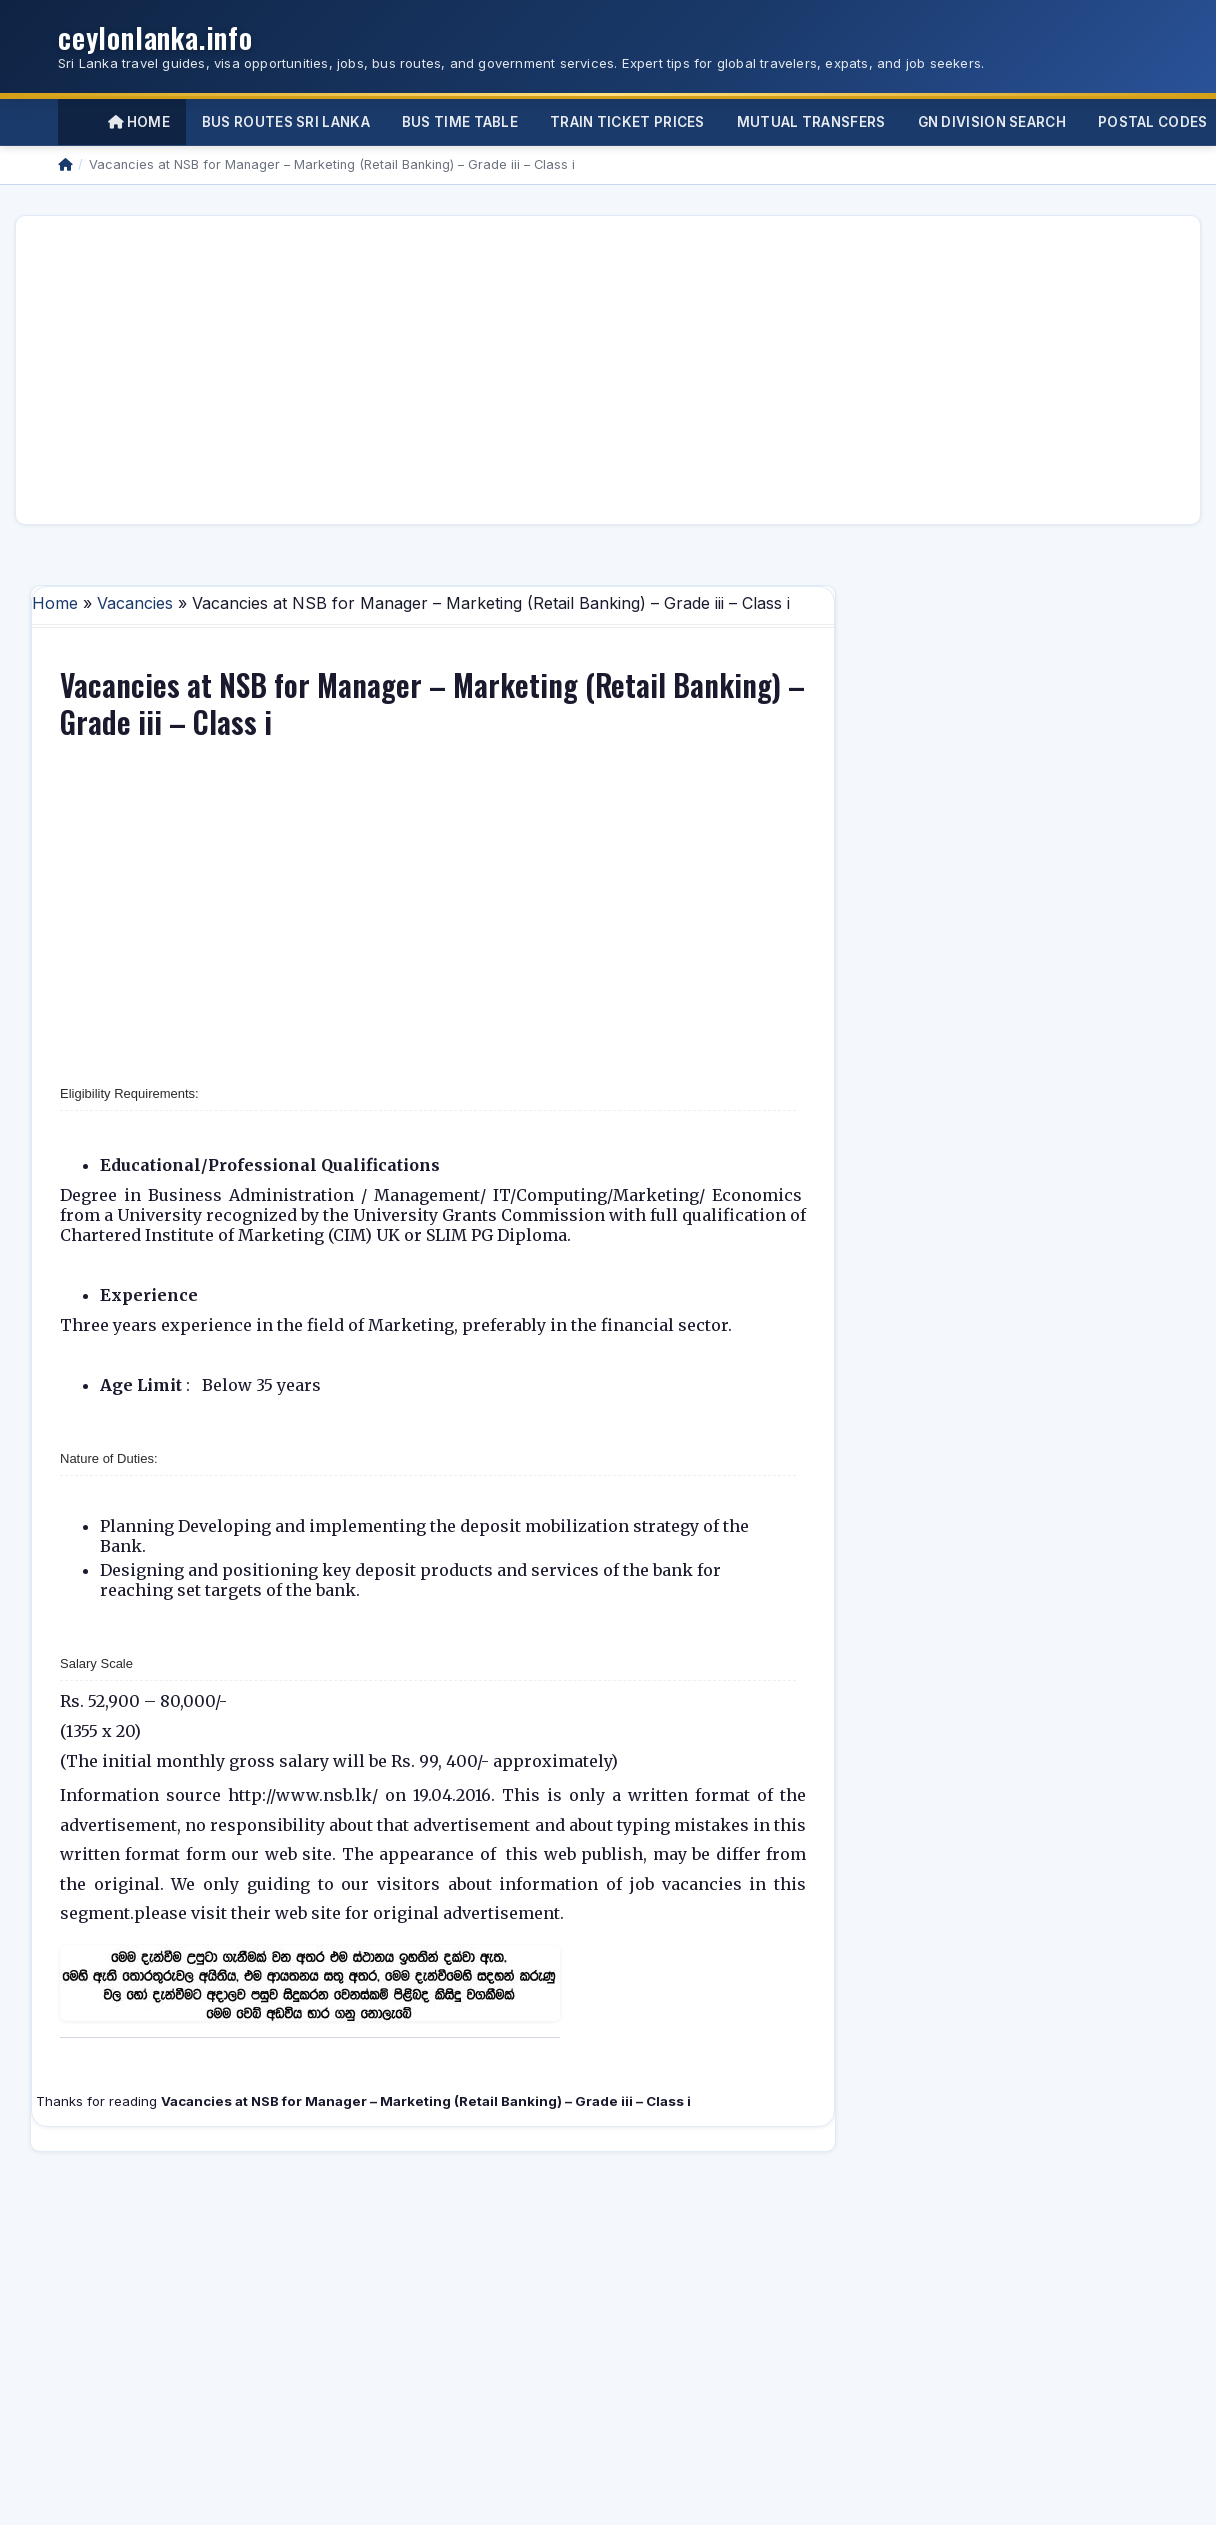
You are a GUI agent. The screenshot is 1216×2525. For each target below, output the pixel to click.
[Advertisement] (437, 370)
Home (139, 122)
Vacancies (135, 603)
